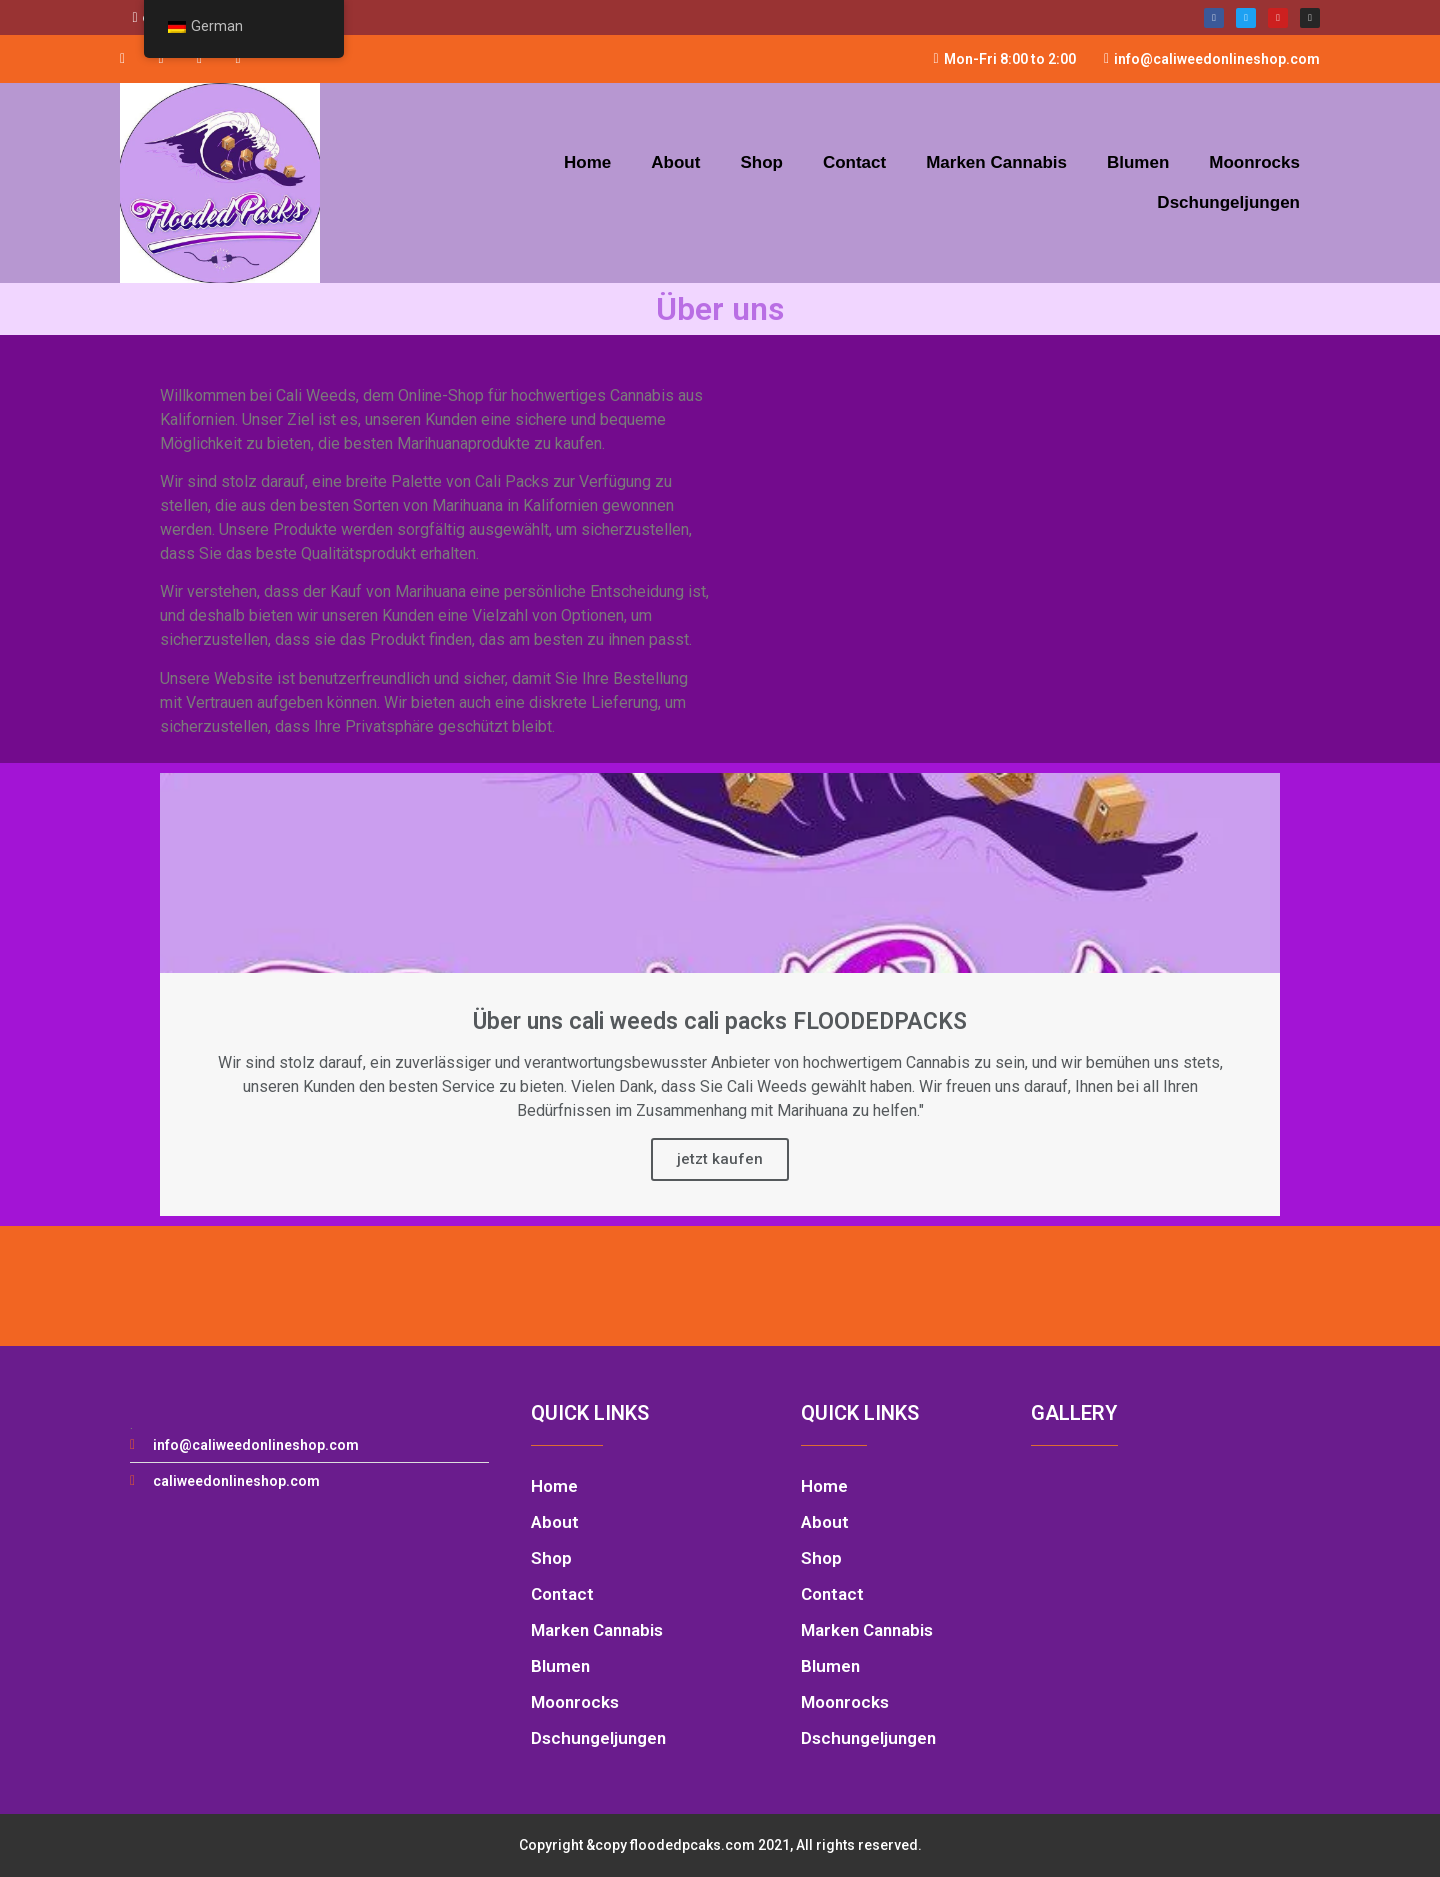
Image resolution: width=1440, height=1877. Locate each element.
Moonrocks (1254, 162)
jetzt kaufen (720, 1159)
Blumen (1138, 162)
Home (587, 162)
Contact (854, 162)
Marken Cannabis (996, 162)
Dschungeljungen (1228, 202)
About (675, 162)
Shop (761, 162)
